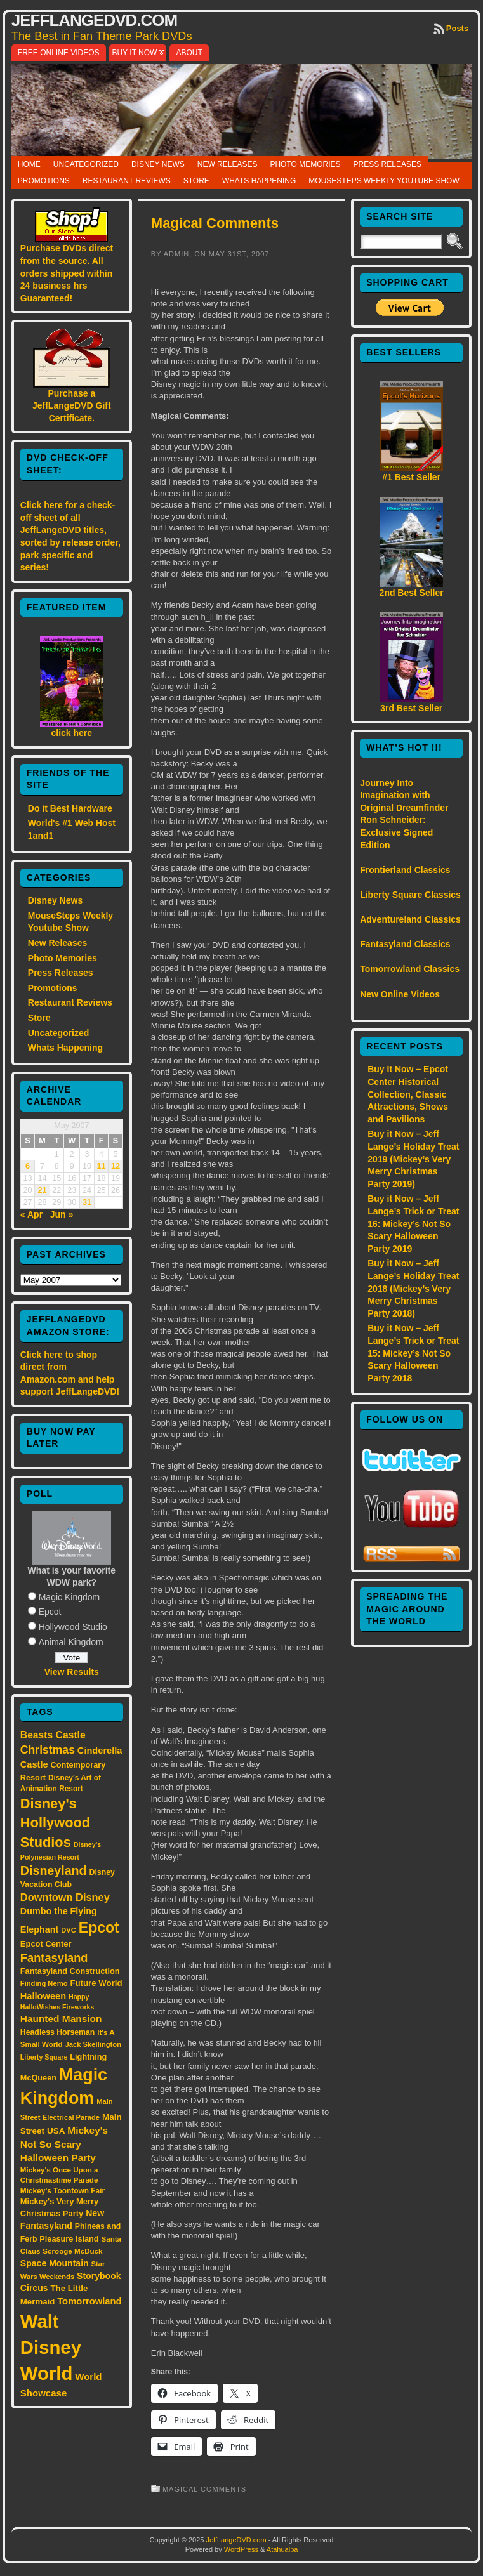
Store (196, 180)
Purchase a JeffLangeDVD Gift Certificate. (71, 405)
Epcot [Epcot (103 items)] (99, 1927)
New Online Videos (400, 994)
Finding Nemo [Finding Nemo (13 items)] (44, 1983)
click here (72, 733)
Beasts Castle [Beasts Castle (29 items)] (53, 1735)
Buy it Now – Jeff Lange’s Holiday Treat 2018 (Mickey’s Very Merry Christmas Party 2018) (413, 1288)
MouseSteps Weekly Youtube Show (383, 180)
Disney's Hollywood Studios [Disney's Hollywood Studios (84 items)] (55, 1823)
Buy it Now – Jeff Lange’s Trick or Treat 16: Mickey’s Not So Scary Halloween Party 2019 (413, 1223)
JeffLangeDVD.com (94, 20)
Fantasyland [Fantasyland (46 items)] (54, 1957)
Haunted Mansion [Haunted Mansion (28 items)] (61, 2018)
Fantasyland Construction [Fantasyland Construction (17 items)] (70, 1971)
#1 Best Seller (411, 477)
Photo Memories (305, 164)
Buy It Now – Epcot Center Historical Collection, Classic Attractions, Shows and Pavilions (407, 1094)
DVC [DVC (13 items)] (68, 1930)
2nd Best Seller (412, 593)
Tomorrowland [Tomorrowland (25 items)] (89, 2301)
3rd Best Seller (411, 708)
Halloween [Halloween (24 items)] (43, 1996)
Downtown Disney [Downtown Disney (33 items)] (65, 1897)
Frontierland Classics (405, 870)
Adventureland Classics (410, 919)
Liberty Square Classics (410, 895)
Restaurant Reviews (127, 180)
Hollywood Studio (73, 1627)
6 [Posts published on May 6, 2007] (27, 1166)
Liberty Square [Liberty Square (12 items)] (44, 2057)
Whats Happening (259, 180)
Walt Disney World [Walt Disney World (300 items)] (50, 2347)
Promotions (44, 180)
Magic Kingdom (69, 1597)
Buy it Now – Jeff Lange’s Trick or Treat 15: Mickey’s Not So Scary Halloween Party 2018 (413, 1353)
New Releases (227, 164)
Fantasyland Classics (405, 944)
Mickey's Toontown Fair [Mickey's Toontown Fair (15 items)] (62, 2190)
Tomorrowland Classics (410, 969)
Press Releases (387, 164)
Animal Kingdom (71, 1642)
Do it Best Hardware (70, 808)
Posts (457, 28)
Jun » (62, 1214)
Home (29, 164)
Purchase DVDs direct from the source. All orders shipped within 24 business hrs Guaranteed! (66, 273)
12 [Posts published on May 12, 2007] (115, 1166)
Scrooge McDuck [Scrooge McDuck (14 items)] (72, 2251)
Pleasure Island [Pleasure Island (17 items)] (68, 2239)
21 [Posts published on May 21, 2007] (41, 1190)
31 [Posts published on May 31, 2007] (87, 1202)
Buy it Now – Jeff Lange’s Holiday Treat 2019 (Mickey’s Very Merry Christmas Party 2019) (413, 1158)
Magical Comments (215, 223)
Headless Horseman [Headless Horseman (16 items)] (57, 2032)
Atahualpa (282, 2549)
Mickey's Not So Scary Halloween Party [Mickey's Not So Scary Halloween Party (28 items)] (64, 2144)
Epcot (50, 1612)
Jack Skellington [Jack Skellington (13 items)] (93, 2044)
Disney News (158, 164)
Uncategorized (86, 164)
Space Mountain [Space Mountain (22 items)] (54, 2263)
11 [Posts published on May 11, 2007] (101, 1166)
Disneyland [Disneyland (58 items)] (53, 1870)
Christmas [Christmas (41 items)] (47, 1750)
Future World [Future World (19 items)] (96, 1983)
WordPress (241, 2549)
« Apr (31, 1214)
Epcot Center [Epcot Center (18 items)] (46, 1943)
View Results (71, 1672)
